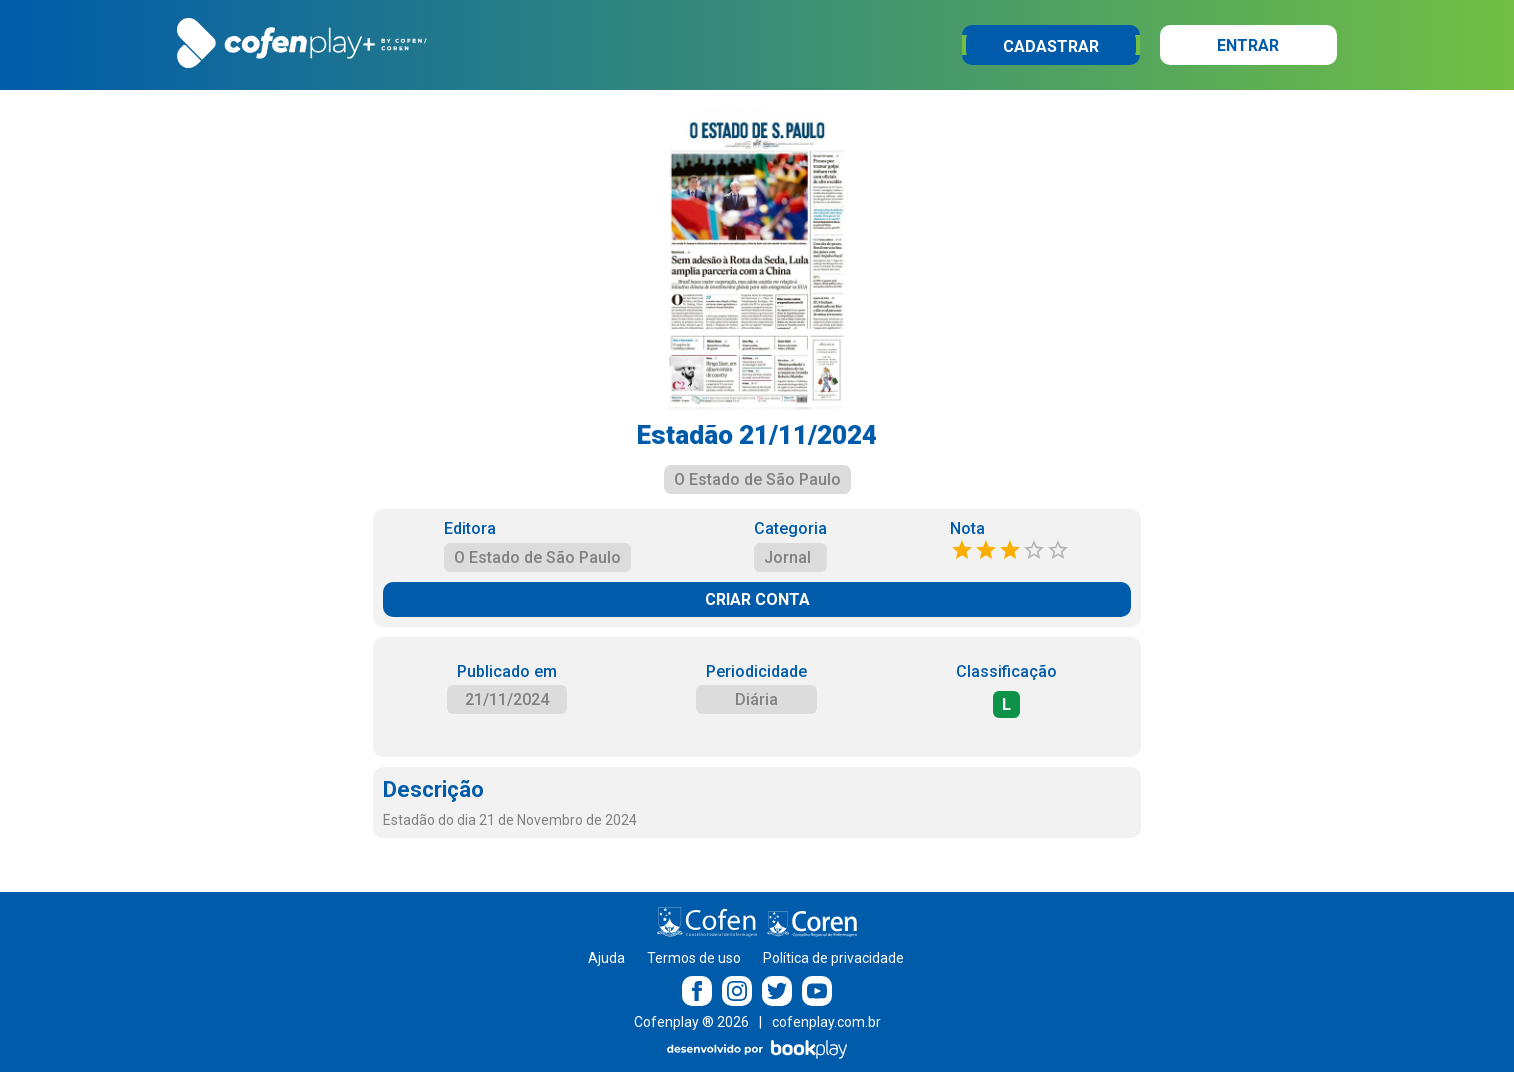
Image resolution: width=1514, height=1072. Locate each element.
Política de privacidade (833, 958)
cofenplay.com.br (826, 1022)
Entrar (1248, 45)
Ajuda (606, 958)
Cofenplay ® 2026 (691, 1022)
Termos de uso (694, 958)
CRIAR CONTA (757, 599)
